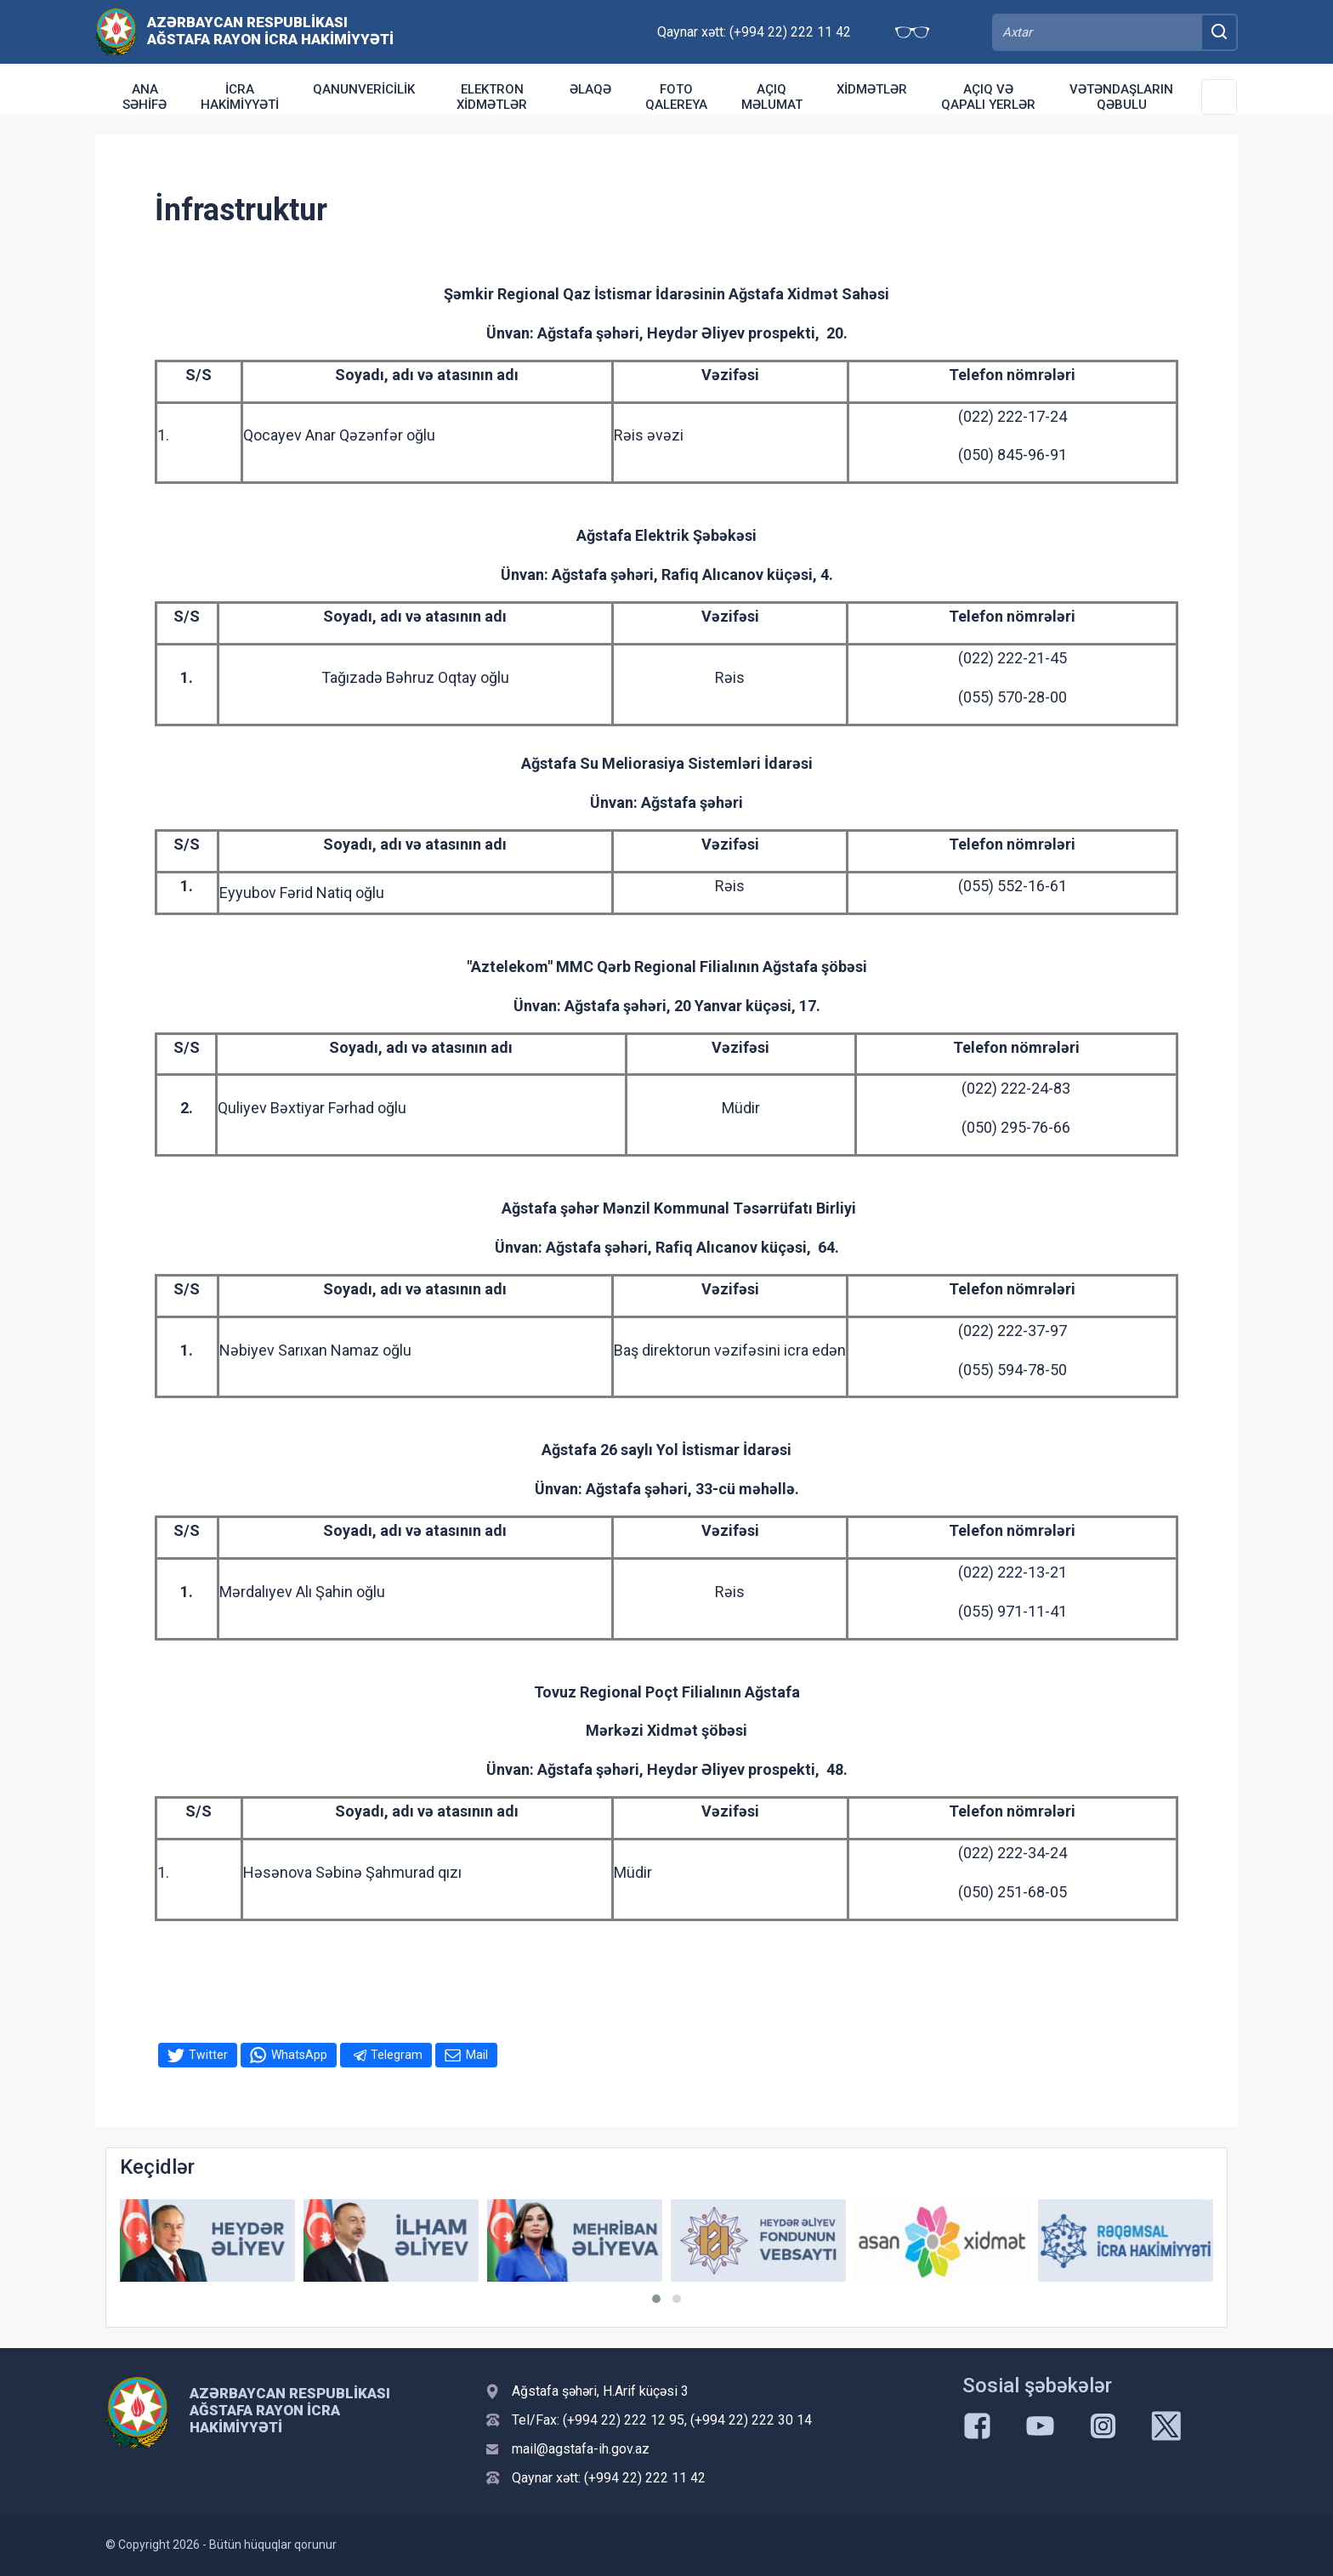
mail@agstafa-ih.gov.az (580, 2449)
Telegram (397, 2054)
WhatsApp (299, 2054)
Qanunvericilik (364, 89)
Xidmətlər (872, 89)
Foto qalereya (676, 97)
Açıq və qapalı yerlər (988, 97)
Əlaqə (590, 89)
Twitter (208, 2054)
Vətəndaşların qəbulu (1121, 97)
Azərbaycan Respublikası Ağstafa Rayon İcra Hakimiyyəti (270, 31)
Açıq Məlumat (772, 97)
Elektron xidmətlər (492, 97)
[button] (656, 2298)
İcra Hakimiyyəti (240, 97)
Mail (477, 2054)
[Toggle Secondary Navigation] (1219, 97)
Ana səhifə (144, 97)
